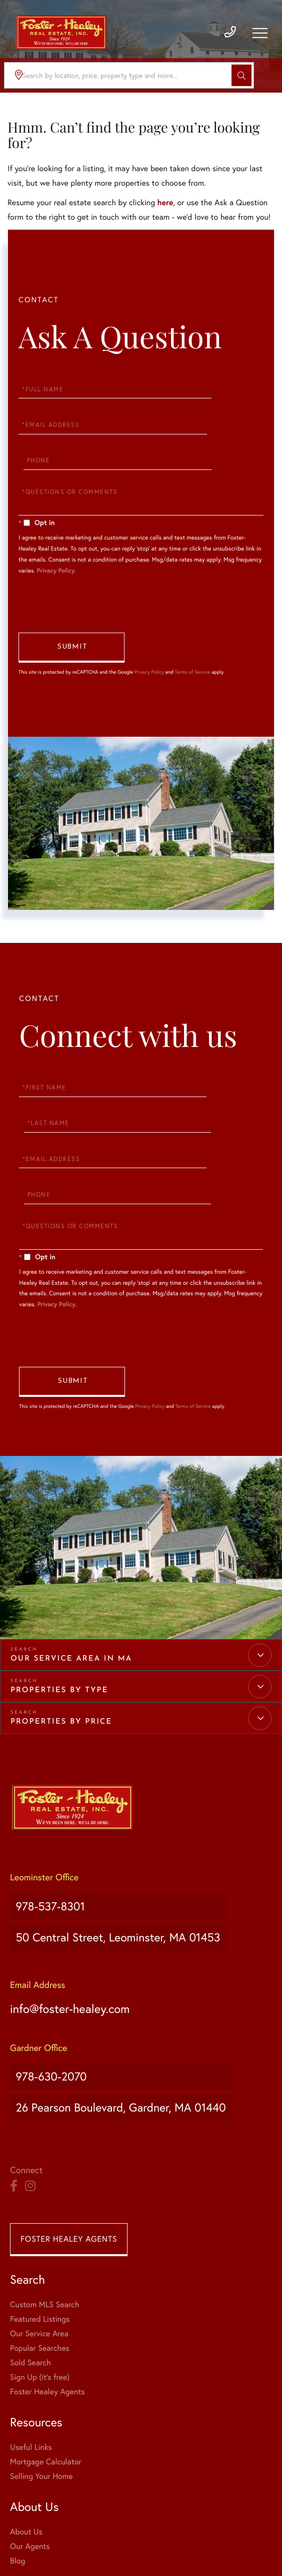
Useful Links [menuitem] (31, 2344)
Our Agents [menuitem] (30, 2443)
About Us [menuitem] (26, 2429)
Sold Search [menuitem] (30, 2260)
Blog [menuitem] (17, 2458)
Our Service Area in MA (71, 1601)
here (165, 202)
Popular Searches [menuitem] (40, 2245)
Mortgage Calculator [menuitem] (46, 2359)
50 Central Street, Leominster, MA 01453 (125, 1863)
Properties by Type (59, 1632)
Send (71, 637)
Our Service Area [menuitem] (39, 2231)
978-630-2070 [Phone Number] (50, 1991)
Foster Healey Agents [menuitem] (47, 2289)
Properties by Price (61, 1664)
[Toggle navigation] (259, 38)
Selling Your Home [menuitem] (41, 2373)
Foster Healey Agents (68, 2136)
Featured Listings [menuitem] (40, 2216)
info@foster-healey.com (76, 1927)
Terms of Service (192, 661)
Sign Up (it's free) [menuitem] (40, 2274)
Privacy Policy (55, 551)
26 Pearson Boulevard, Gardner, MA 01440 (128, 2012)
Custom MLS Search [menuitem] (44, 2202)
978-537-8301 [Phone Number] (49, 1843)
